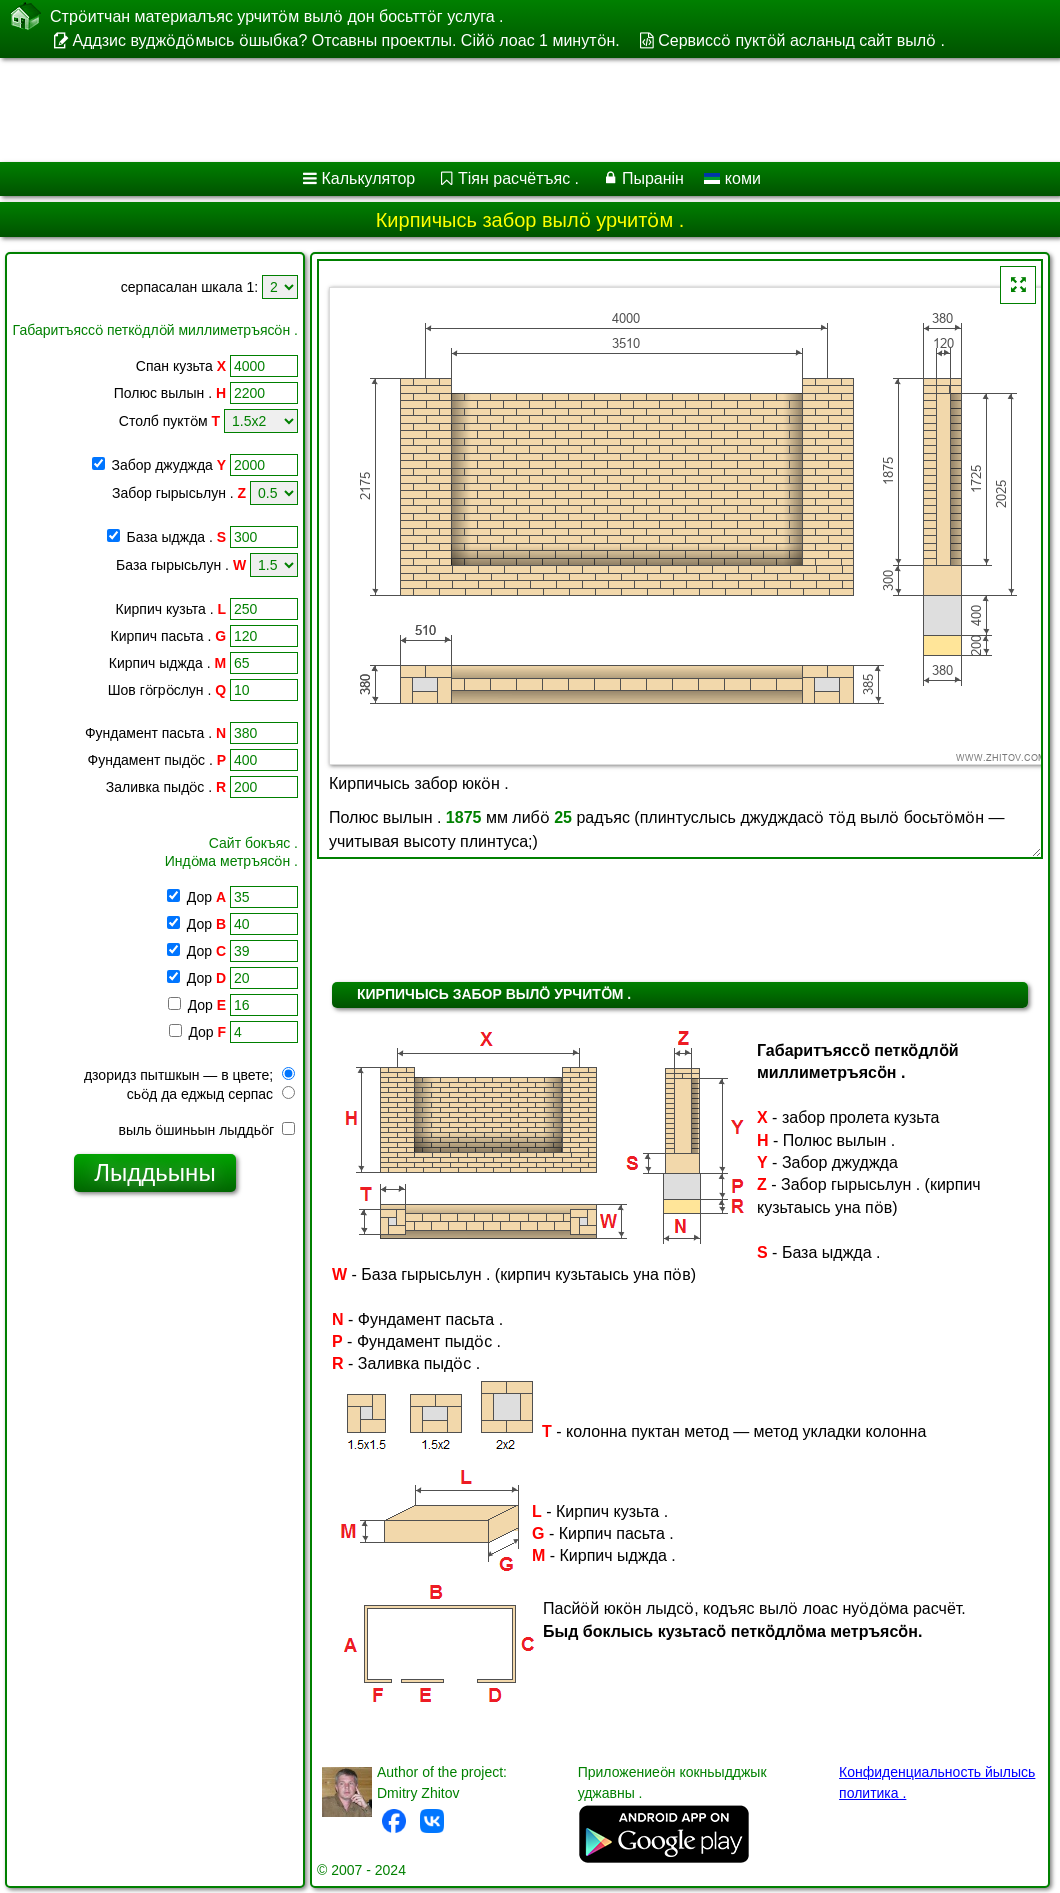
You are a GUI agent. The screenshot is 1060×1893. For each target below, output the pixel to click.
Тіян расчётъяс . (518, 178)
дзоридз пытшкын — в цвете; (189, 1075)
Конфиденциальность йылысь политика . (937, 1782)
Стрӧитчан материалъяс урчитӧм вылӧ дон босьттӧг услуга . (277, 16)
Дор (204, 897)
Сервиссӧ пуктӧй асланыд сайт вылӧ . (801, 40)
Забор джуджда (169, 465)
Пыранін (653, 178)
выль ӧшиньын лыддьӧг (207, 1130)
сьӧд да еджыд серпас (211, 1094)
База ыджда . (176, 537)
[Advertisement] (510, 110)
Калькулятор (369, 178)
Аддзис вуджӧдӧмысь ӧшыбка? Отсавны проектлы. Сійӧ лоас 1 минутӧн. (345, 40)
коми (732, 178)
